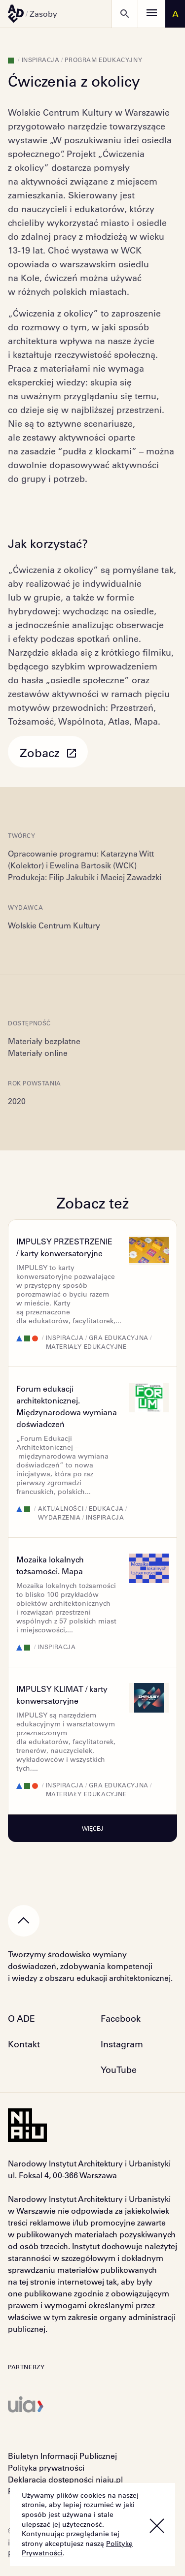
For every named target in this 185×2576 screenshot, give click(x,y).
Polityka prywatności (46, 2467)
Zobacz (48, 752)
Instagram (122, 2044)
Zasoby (43, 13)
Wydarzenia (59, 1517)
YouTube (119, 2069)
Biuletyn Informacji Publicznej (62, 2455)
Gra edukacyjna (118, 1337)
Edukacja (106, 1508)
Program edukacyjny (103, 60)
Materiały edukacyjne (86, 1346)
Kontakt (24, 2044)
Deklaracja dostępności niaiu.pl (65, 2479)
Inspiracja (41, 60)
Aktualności (61, 1508)
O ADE (21, 2018)
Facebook (121, 2018)
